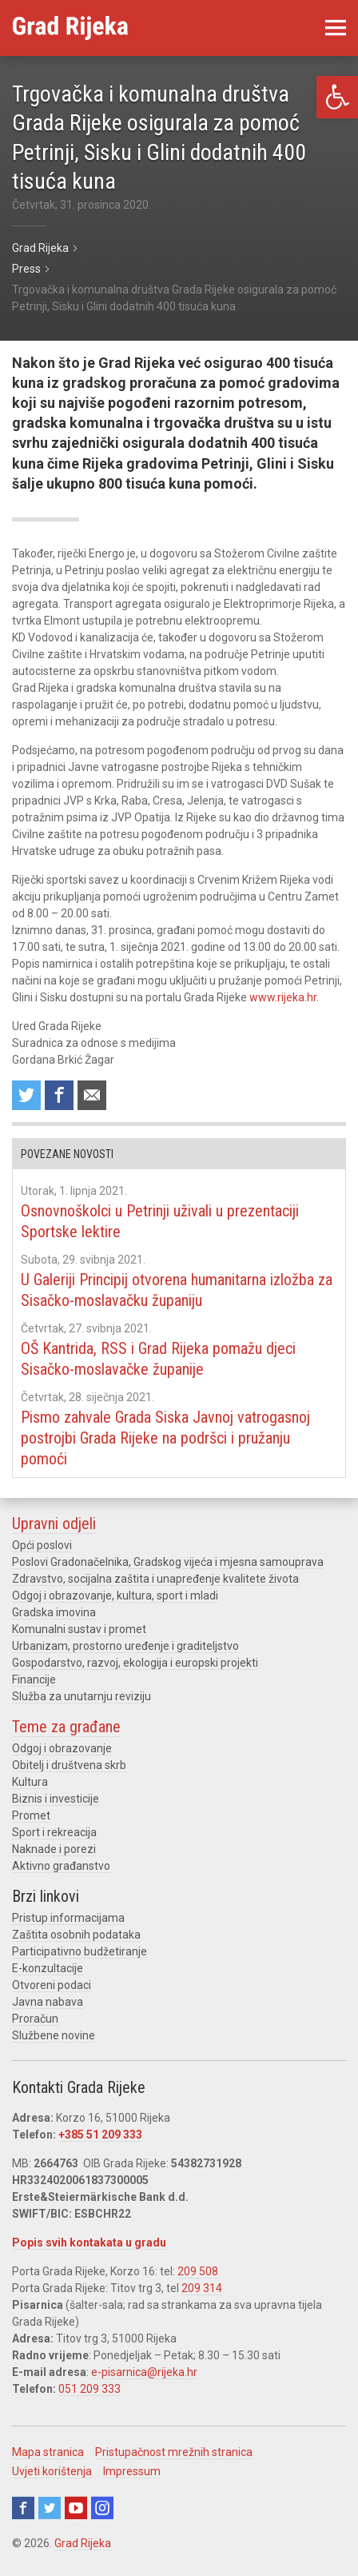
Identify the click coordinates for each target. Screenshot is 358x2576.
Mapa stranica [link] (48, 2452)
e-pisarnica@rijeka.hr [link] (144, 2372)
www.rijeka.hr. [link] (284, 997)
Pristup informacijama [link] (68, 1917)
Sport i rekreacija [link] (54, 1832)
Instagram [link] (102, 2508)
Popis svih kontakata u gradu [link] (89, 2242)
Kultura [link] (30, 1781)
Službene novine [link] (53, 2035)
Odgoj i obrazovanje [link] (62, 1748)
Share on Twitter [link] (26, 1095)
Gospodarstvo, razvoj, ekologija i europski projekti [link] (135, 1662)
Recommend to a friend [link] (92, 1095)
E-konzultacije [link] (47, 1968)
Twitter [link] (49, 2508)
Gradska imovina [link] (54, 1612)
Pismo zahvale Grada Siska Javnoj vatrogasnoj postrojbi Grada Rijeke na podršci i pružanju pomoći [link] (165, 1438)
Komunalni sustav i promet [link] (79, 1629)
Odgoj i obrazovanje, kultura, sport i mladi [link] (115, 1595)
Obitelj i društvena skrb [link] (69, 1765)
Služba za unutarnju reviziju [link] (81, 1696)
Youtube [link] (76, 2508)
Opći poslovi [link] (42, 1545)
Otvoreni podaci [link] (51, 1985)
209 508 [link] (197, 2271)
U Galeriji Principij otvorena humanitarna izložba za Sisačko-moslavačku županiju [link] (176, 1290)
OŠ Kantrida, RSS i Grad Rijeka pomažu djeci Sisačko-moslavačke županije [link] (158, 1359)
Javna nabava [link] (47, 2001)
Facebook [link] (23, 2508)
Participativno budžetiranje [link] (79, 1951)
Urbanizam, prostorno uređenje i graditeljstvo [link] (125, 1645)
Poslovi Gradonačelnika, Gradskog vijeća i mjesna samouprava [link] (168, 1562)
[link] (337, 97)
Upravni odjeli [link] (54, 1523)
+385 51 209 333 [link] (100, 2134)
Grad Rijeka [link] (82, 2543)
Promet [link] (31, 1815)
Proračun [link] (35, 2018)
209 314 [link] (201, 2288)
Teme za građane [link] (66, 1726)
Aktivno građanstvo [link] (61, 1865)
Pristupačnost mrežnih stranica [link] (174, 2452)
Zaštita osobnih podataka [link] (76, 1934)
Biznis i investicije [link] (55, 1798)
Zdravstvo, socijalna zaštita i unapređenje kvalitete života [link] (155, 1578)
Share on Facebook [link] (59, 1095)
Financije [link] (34, 1679)
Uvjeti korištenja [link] (52, 2471)
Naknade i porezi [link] (54, 1849)
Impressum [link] (132, 2471)
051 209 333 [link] (89, 2388)
